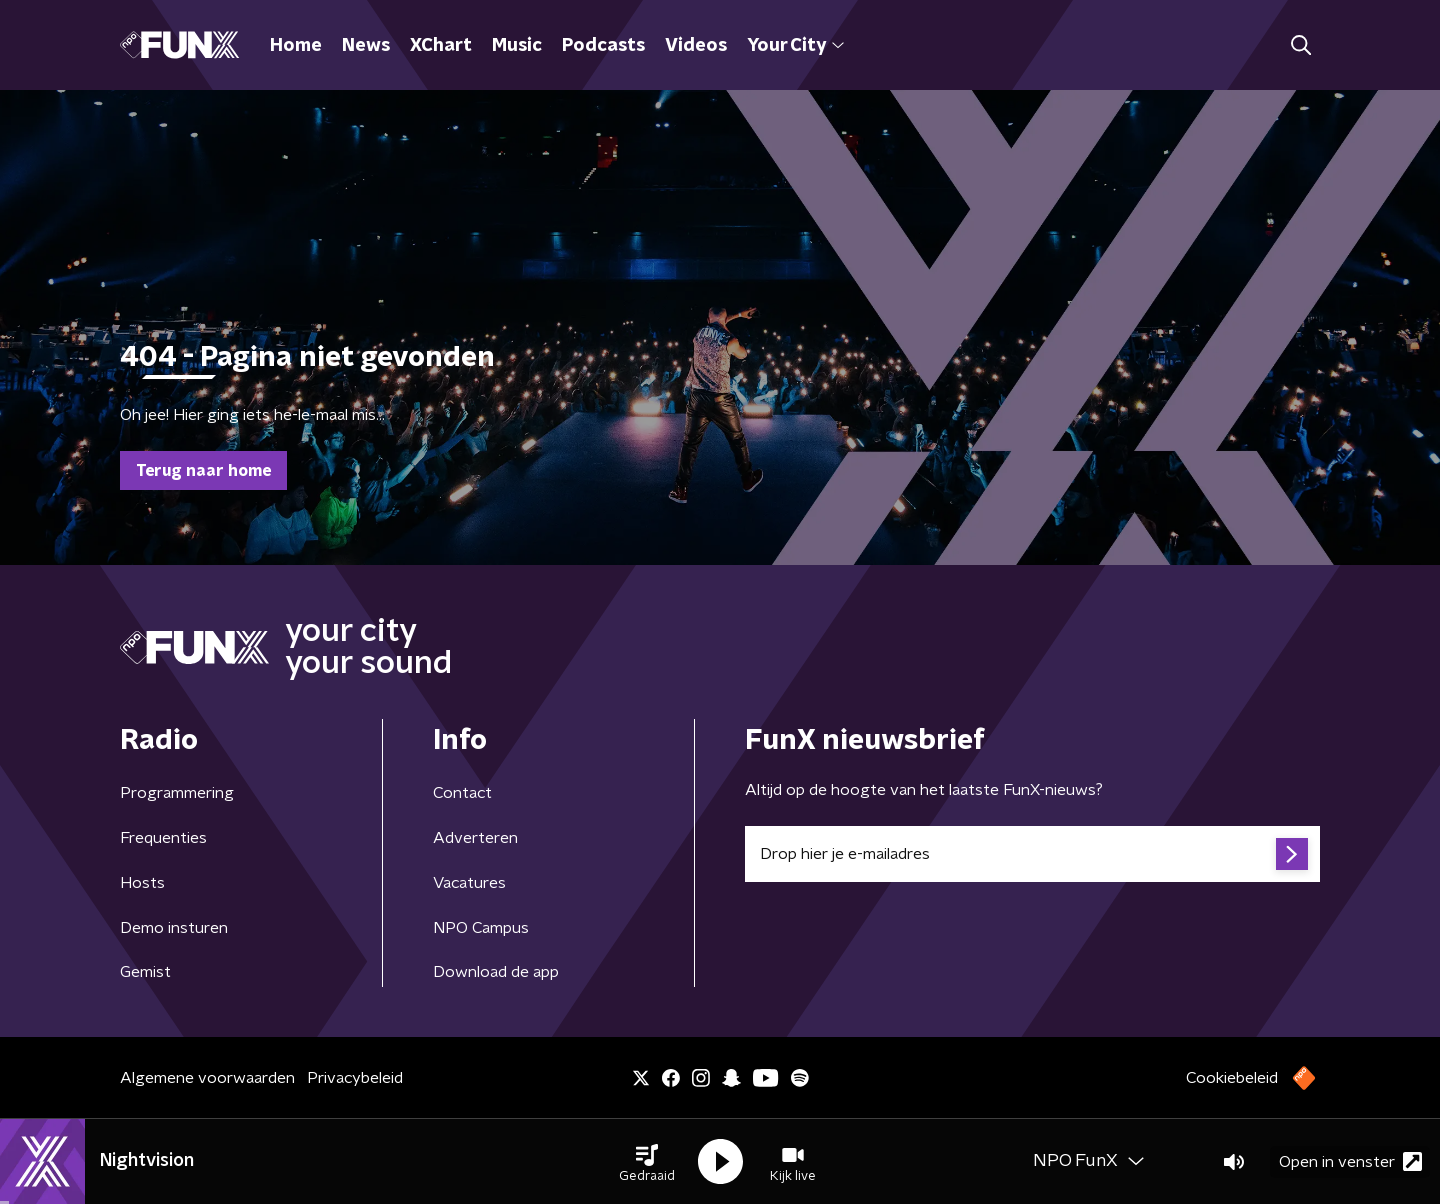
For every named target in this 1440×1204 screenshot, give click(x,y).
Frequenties (163, 838)
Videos (696, 46)
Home (296, 46)
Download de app (496, 972)
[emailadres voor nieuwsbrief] (1032, 854)
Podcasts (603, 46)
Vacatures (469, 883)
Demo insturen (174, 928)
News (366, 46)
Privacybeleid (355, 1078)
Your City (795, 46)
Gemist (145, 972)
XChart (441, 46)
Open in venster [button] (1350, 1161)
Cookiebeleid (1232, 1078)
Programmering (177, 793)
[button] (647, 1162)
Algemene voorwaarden (207, 1078)
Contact (462, 793)
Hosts (142, 883)
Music (517, 46)
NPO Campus (481, 928)
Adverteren (475, 838)
